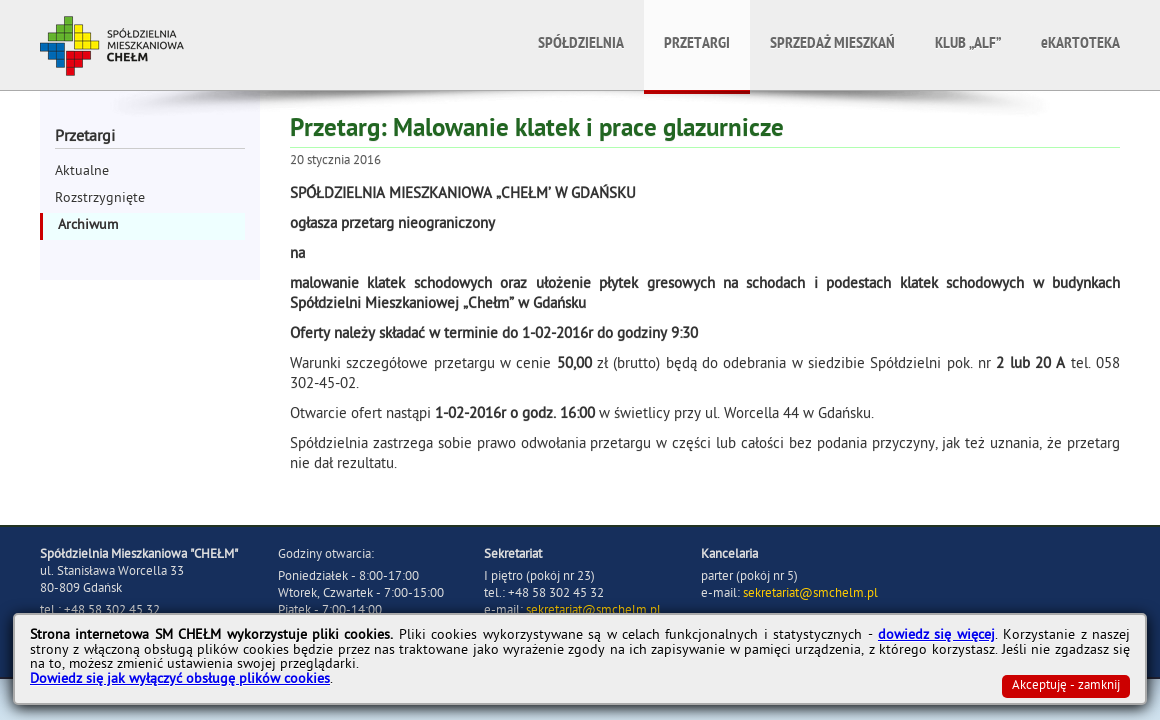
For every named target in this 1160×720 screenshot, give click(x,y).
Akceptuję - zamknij (1066, 686)
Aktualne (82, 172)
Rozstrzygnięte (100, 199)
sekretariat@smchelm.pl (810, 594)
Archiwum (88, 226)
